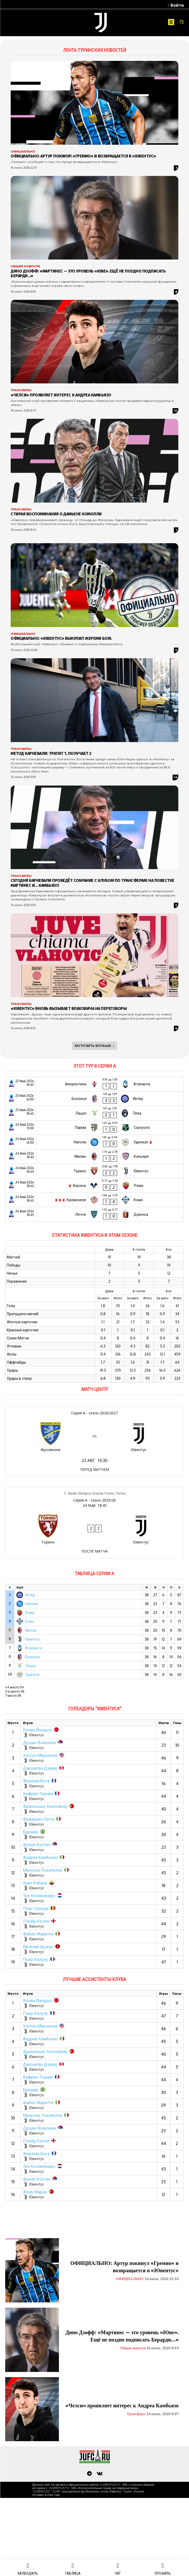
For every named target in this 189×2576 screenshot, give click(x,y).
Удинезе (32, 1674)
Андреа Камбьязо (40, 1857)
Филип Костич (36, 1844)
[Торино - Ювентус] (94, 1171)
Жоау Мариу (35, 2191)
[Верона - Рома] (94, 1185)
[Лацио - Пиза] (94, 1113)
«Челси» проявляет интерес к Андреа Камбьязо (61, 395)
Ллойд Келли (36, 1921)
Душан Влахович (39, 1742)
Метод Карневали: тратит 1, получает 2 (51, 753)
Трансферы (21, 390)
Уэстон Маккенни (40, 1755)
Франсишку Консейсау (45, 1806)
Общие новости (25, 266)
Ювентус (32, 1639)
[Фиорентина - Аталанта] (94, 1084)
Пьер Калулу (35, 1959)
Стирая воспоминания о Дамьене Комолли (56, 513)
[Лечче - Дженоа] (94, 1214)
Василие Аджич (38, 1946)
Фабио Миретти (38, 1933)
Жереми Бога (36, 1780)
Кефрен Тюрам (38, 1793)
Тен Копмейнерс (39, 1895)
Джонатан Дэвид (40, 1768)
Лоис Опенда (35, 1908)
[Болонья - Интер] (94, 1099)
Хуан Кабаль (35, 1882)
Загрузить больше (95, 1046)
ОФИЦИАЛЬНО (23, 151)
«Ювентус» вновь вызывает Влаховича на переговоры (69, 1008)
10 (175, 411)
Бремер (30, 1831)
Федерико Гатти (38, 1819)
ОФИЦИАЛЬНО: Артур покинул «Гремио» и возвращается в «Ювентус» (83, 156)
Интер (30, 1595)
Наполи (31, 1604)
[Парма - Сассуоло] (94, 1128)
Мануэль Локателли (42, 1870)
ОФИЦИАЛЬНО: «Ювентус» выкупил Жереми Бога (61, 638)
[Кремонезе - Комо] (94, 1200)
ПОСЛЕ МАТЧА (95, 1551)
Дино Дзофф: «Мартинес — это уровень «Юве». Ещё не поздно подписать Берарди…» (88, 273)
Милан (30, 1630)
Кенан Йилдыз (37, 1729)
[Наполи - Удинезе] (94, 1142)
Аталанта (33, 1648)
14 (175, 777)
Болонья (32, 1657)
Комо (29, 1621)
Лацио (30, 1665)
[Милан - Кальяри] (94, 1156)
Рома (29, 1612)
